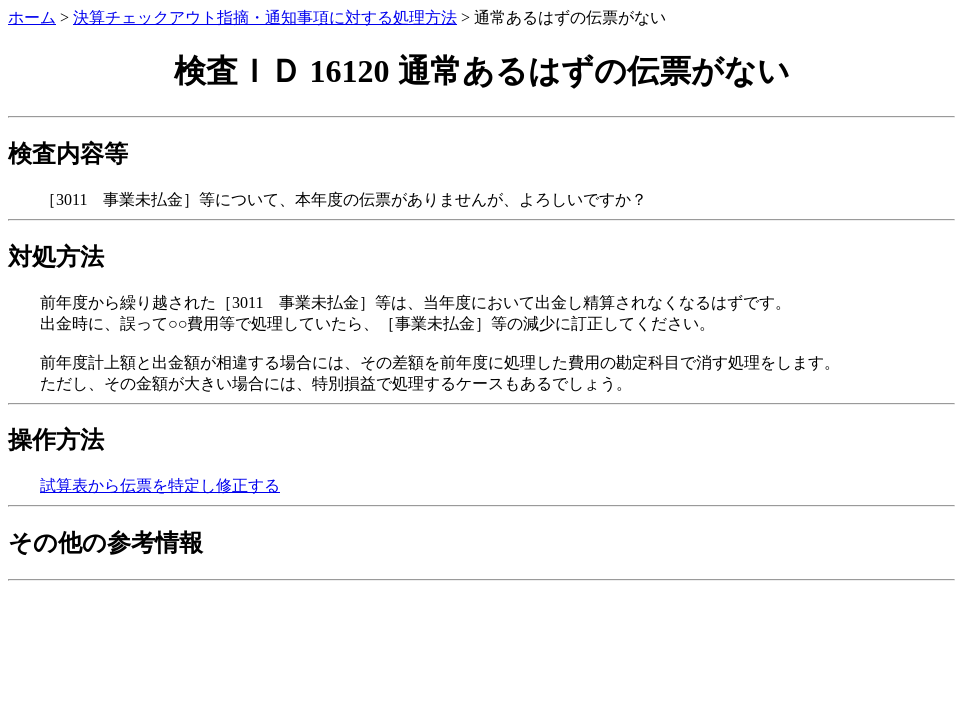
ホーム (32, 17)
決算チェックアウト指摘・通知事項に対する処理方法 (265, 17)
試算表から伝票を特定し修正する (160, 485)
